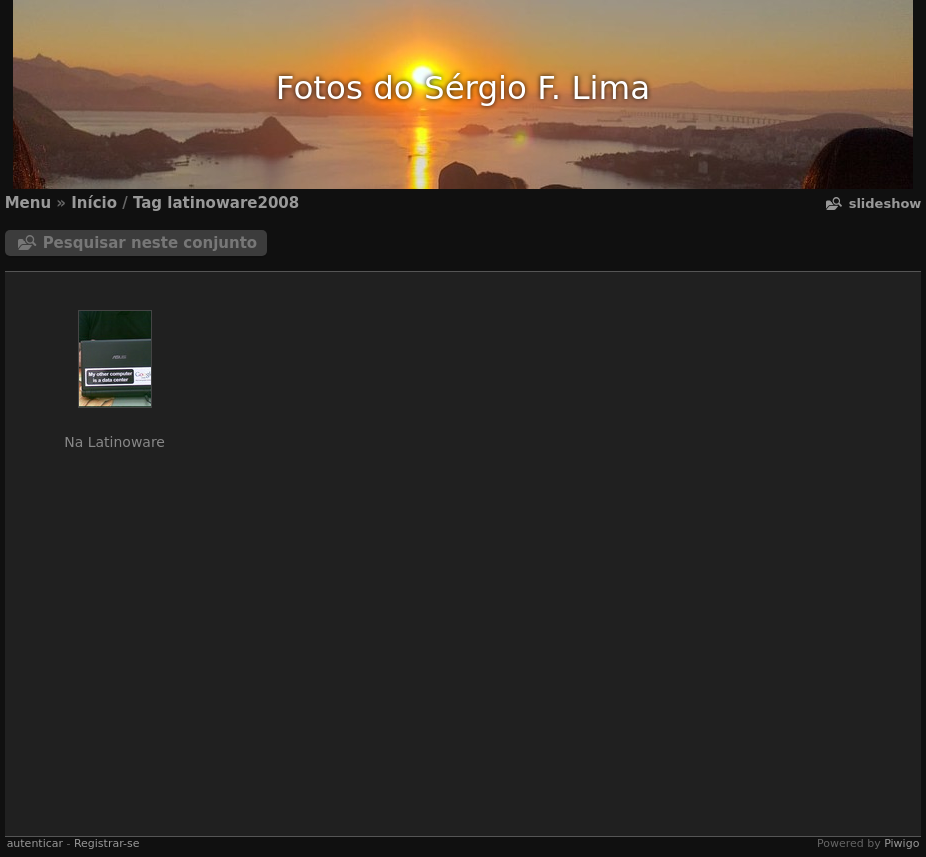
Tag (147, 203)
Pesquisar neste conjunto (150, 243)
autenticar (35, 843)
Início (94, 203)
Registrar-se (106, 843)
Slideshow (885, 203)
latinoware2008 (233, 203)
